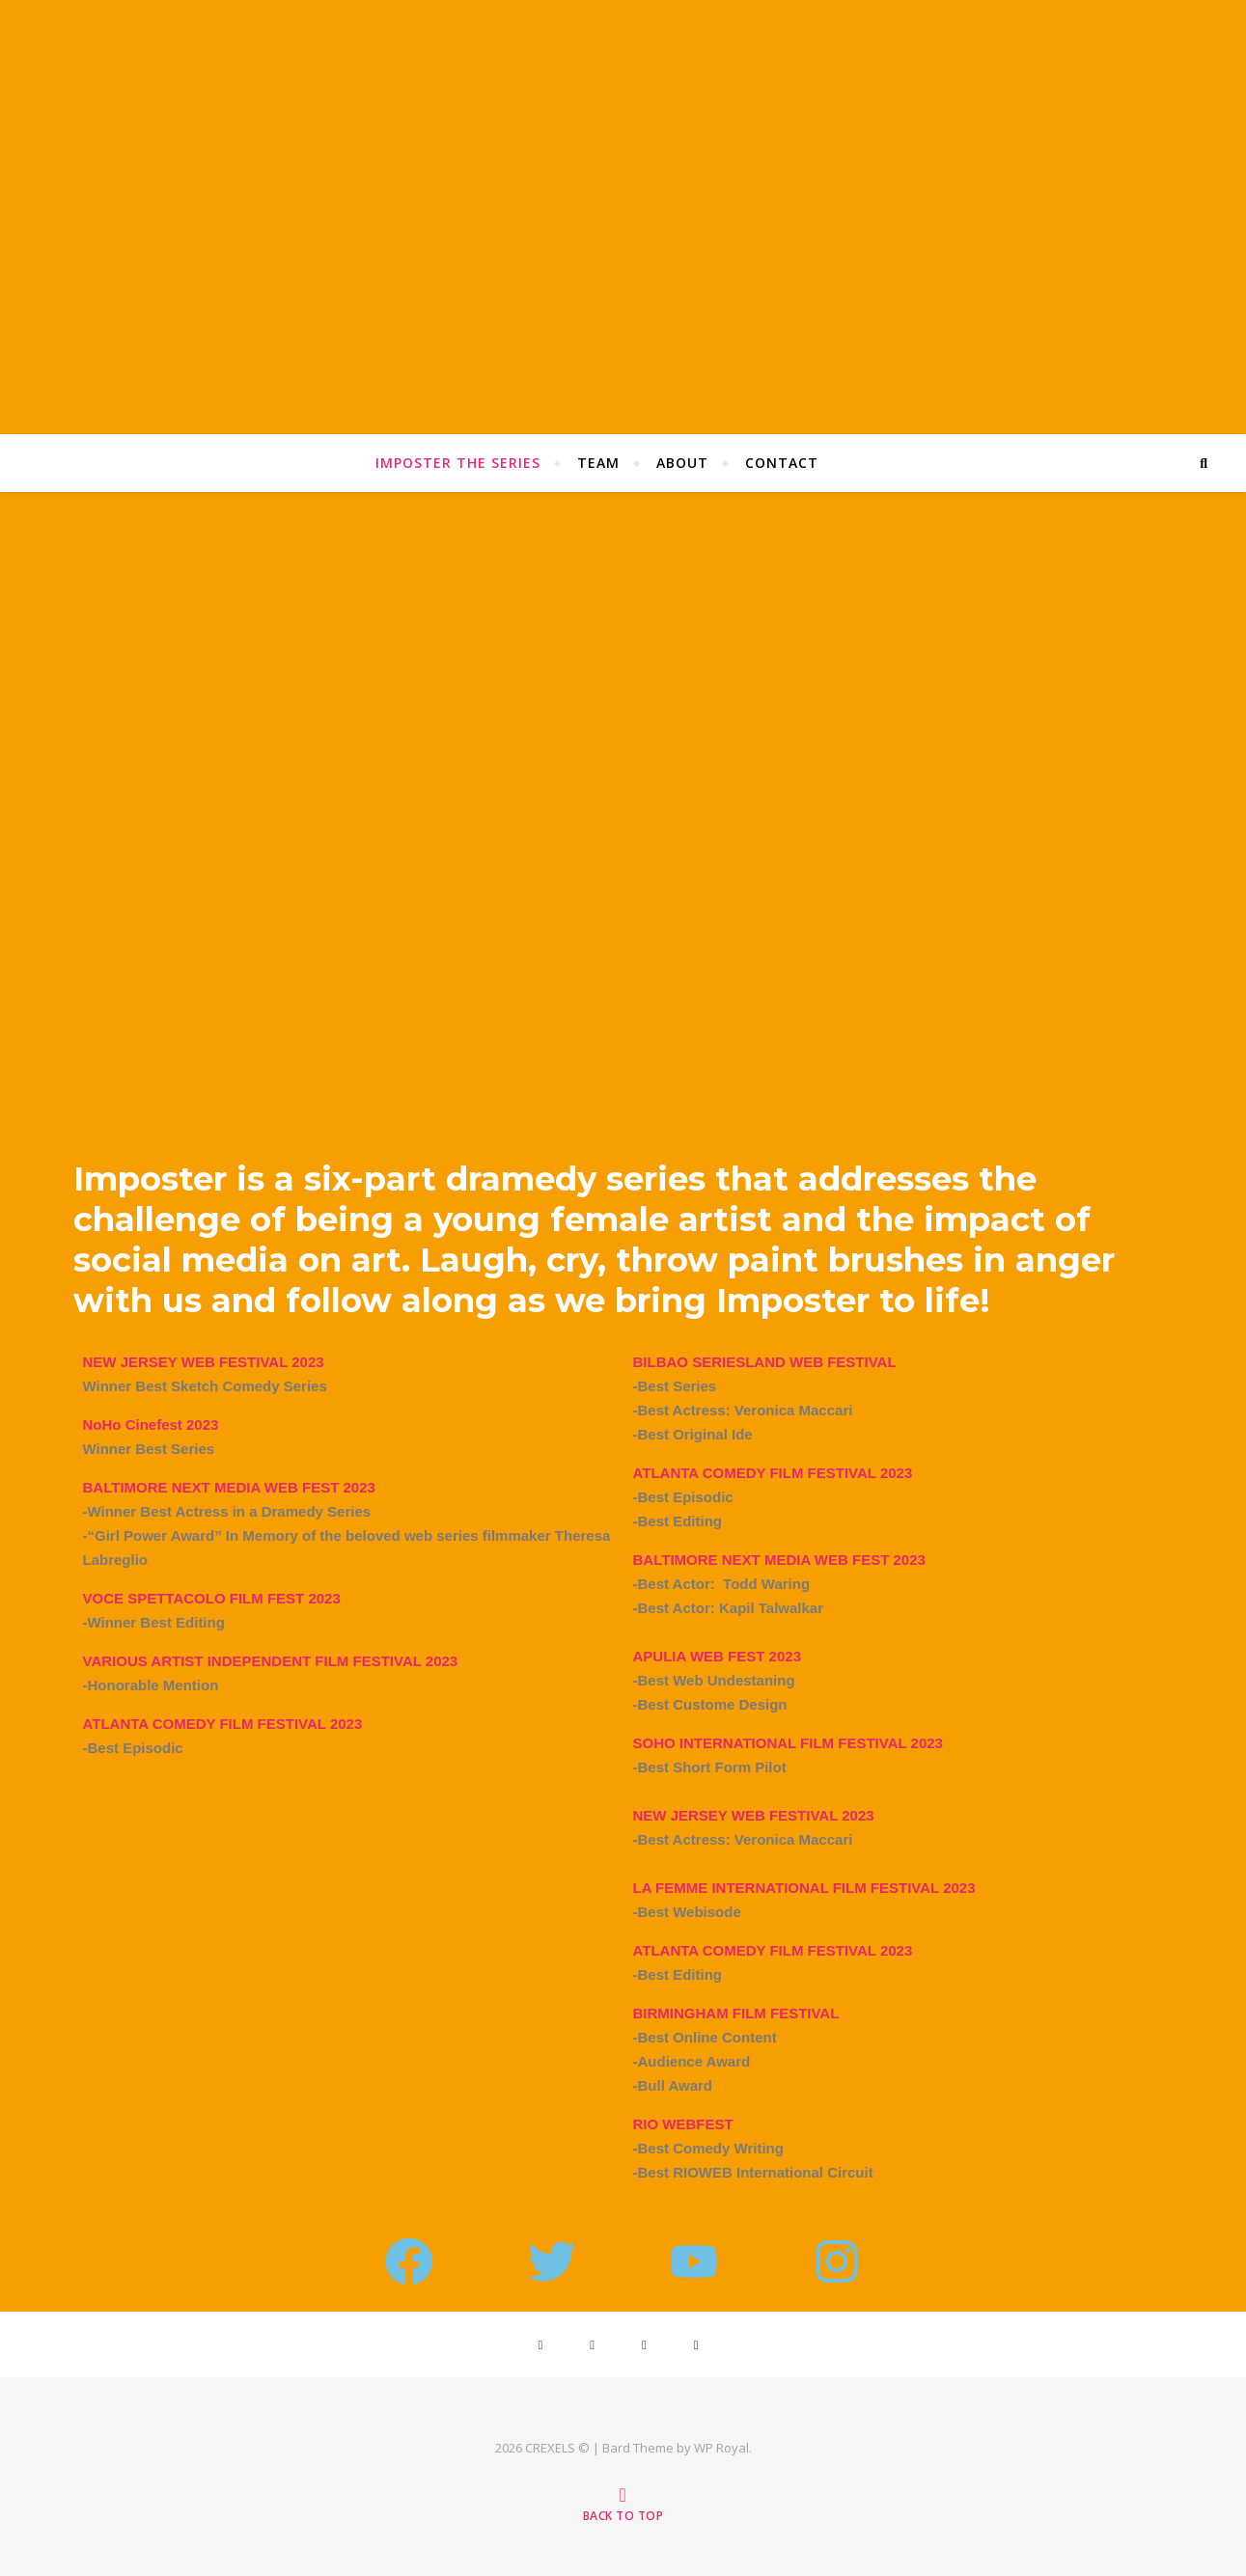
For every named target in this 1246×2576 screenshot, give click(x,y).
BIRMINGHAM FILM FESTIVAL (736, 2013)
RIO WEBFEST (683, 2124)
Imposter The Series (457, 462)
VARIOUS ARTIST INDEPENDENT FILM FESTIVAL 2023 (270, 1661)
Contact (781, 462)
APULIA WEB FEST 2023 (717, 1656)
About (682, 462)
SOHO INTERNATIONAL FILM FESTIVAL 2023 (788, 1743)
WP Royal (721, 2447)
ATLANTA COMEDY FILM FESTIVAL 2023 (223, 1723)
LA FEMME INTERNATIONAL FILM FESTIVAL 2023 (804, 1887)
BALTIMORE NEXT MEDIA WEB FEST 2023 (779, 1559)
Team (598, 462)
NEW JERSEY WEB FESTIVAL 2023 (753, 1815)
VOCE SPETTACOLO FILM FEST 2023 (212, 1598)
